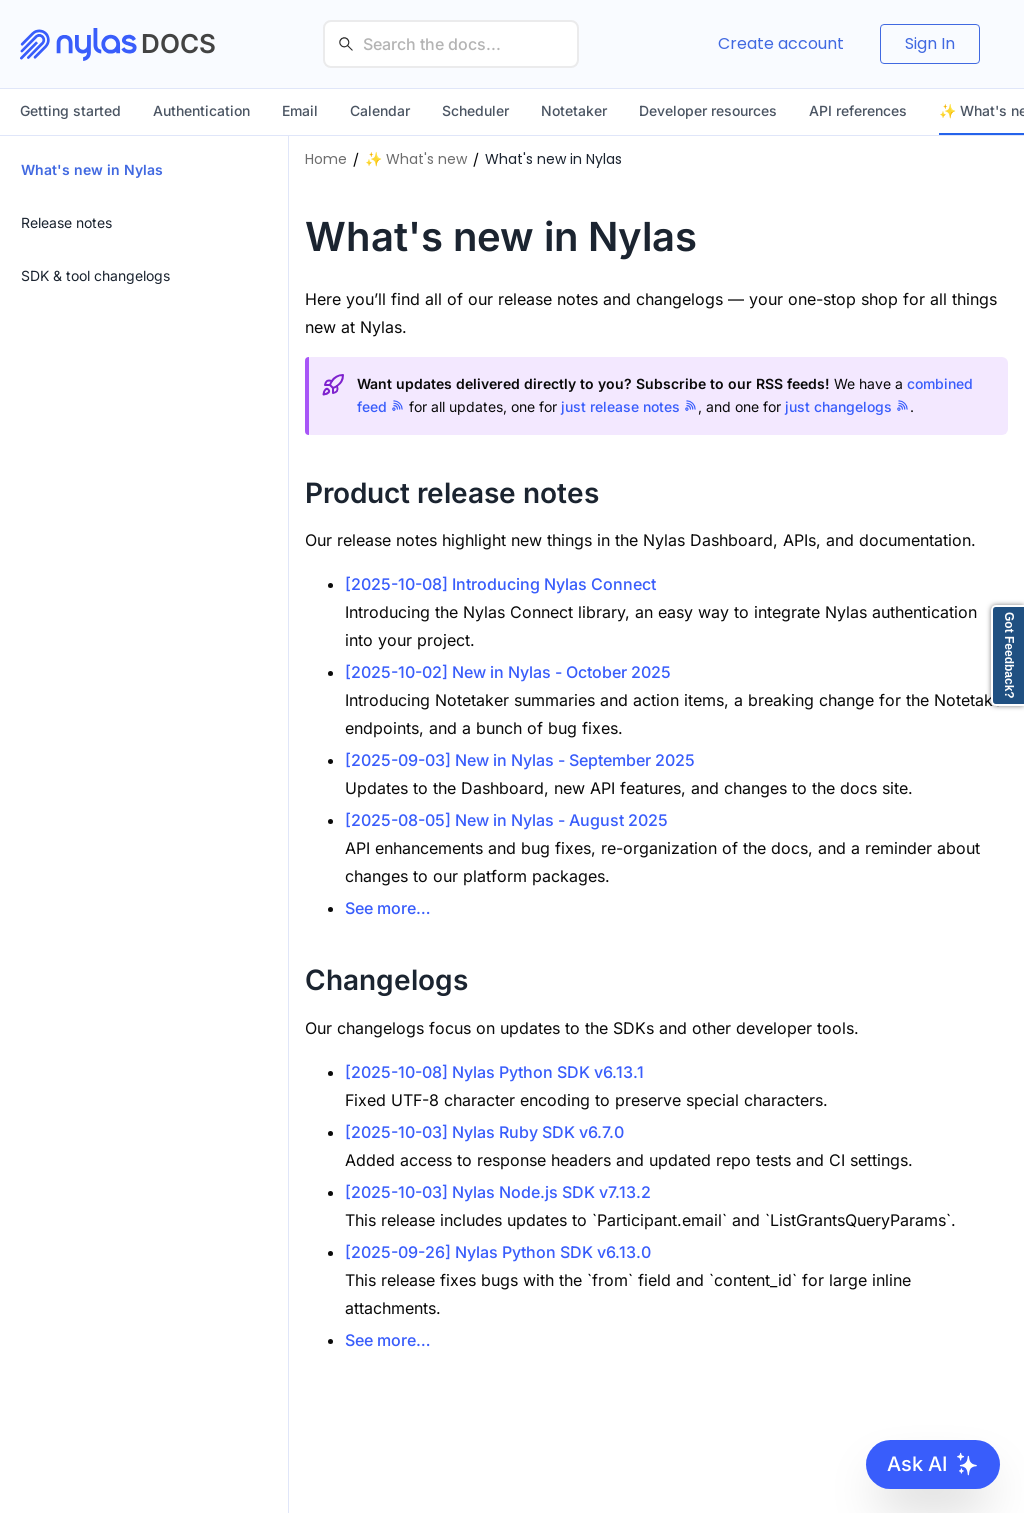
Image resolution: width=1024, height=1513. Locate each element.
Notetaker (574, 110)
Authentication (201, 110)
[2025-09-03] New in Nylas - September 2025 (520, 760)
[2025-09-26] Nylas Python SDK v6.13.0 (498, 1252)
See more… (388, 908)
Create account (781, 43)
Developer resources (708, 110)
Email (300, 110)
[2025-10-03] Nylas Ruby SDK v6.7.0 (484, 1132)
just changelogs (847, 406)
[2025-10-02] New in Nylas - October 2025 (508, 672)
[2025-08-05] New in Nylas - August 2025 (506, 820)
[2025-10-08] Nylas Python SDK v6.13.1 (494, 1072)
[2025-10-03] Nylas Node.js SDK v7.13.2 (498, 1192)
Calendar (380, 110)
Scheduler (475, 110)
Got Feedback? (1009, 655)
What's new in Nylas (553, 159)
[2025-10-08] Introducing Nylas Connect (500, 584)
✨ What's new (416, 159)
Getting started (70, 110)
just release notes (629, 406)
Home (326, 159)
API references (858, 110)
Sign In (930, 43)
